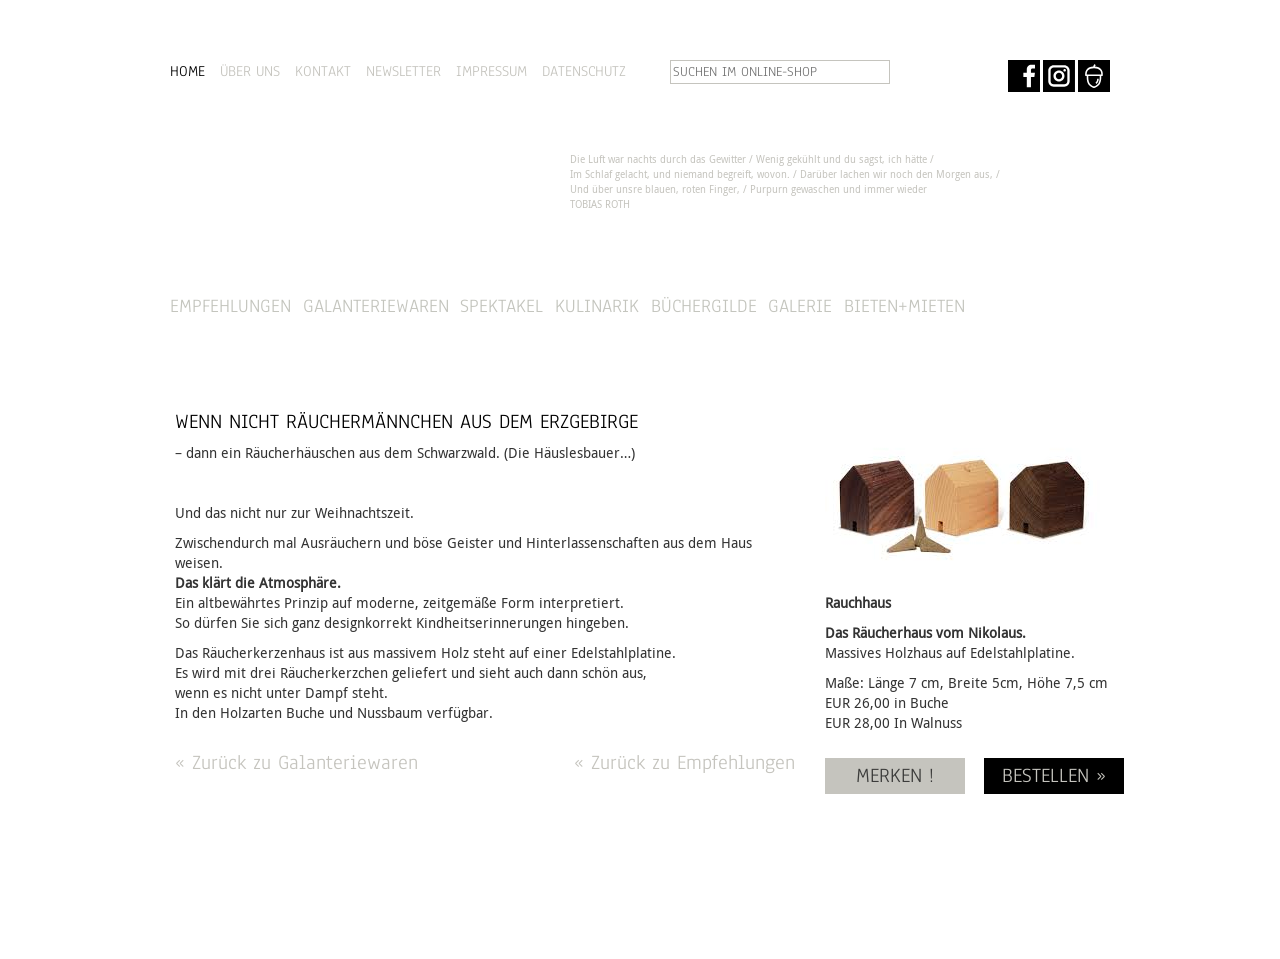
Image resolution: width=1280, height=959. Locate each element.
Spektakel (501, 305)
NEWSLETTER (403, 71)
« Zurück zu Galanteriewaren (296, 762)
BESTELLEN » (1054, 775)
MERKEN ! (895, 775)
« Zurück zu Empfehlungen (684, 762)
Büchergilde (704, 305)
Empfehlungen (230, 305)
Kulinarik (597, 305)
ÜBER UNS (250, 71)
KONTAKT (323, 71)
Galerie (800, 305)
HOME (187, 71)
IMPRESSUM (491, 71)
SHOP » (1056, 306)
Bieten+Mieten (904, 305)
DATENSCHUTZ (584, 71)
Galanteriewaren (376, 305)
